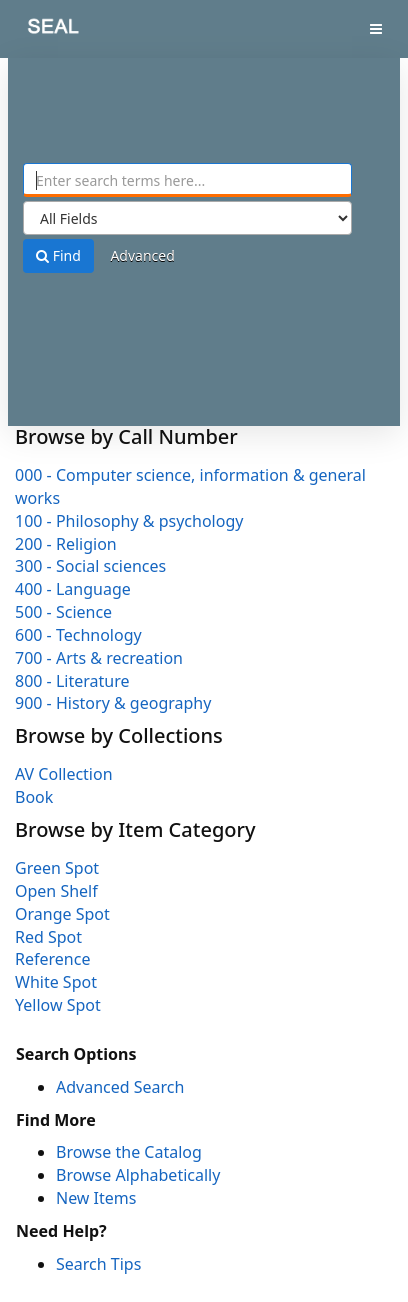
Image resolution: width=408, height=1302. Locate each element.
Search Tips (98, 1264)
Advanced (142, 255)
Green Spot (57, 868)
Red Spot (48, 937)
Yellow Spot (58, 1005)
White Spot (56, 982)
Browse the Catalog (129, 1152)
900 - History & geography (113, 703)
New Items (96, 1198)
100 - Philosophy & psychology (129, 521)
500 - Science (63, 612)
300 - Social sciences (90, 566)
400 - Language (73, 589)
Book (34, 797)
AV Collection (64, 774)
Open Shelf (56, 891)
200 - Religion (66, 544)
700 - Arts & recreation (99, 658)
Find (58, 255)
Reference (52, 959)
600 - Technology (78, 635)
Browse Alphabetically (138, 1175)
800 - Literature (72, 681)
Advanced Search (120, 1087)
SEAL (39, 30)
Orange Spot (62, 914)
